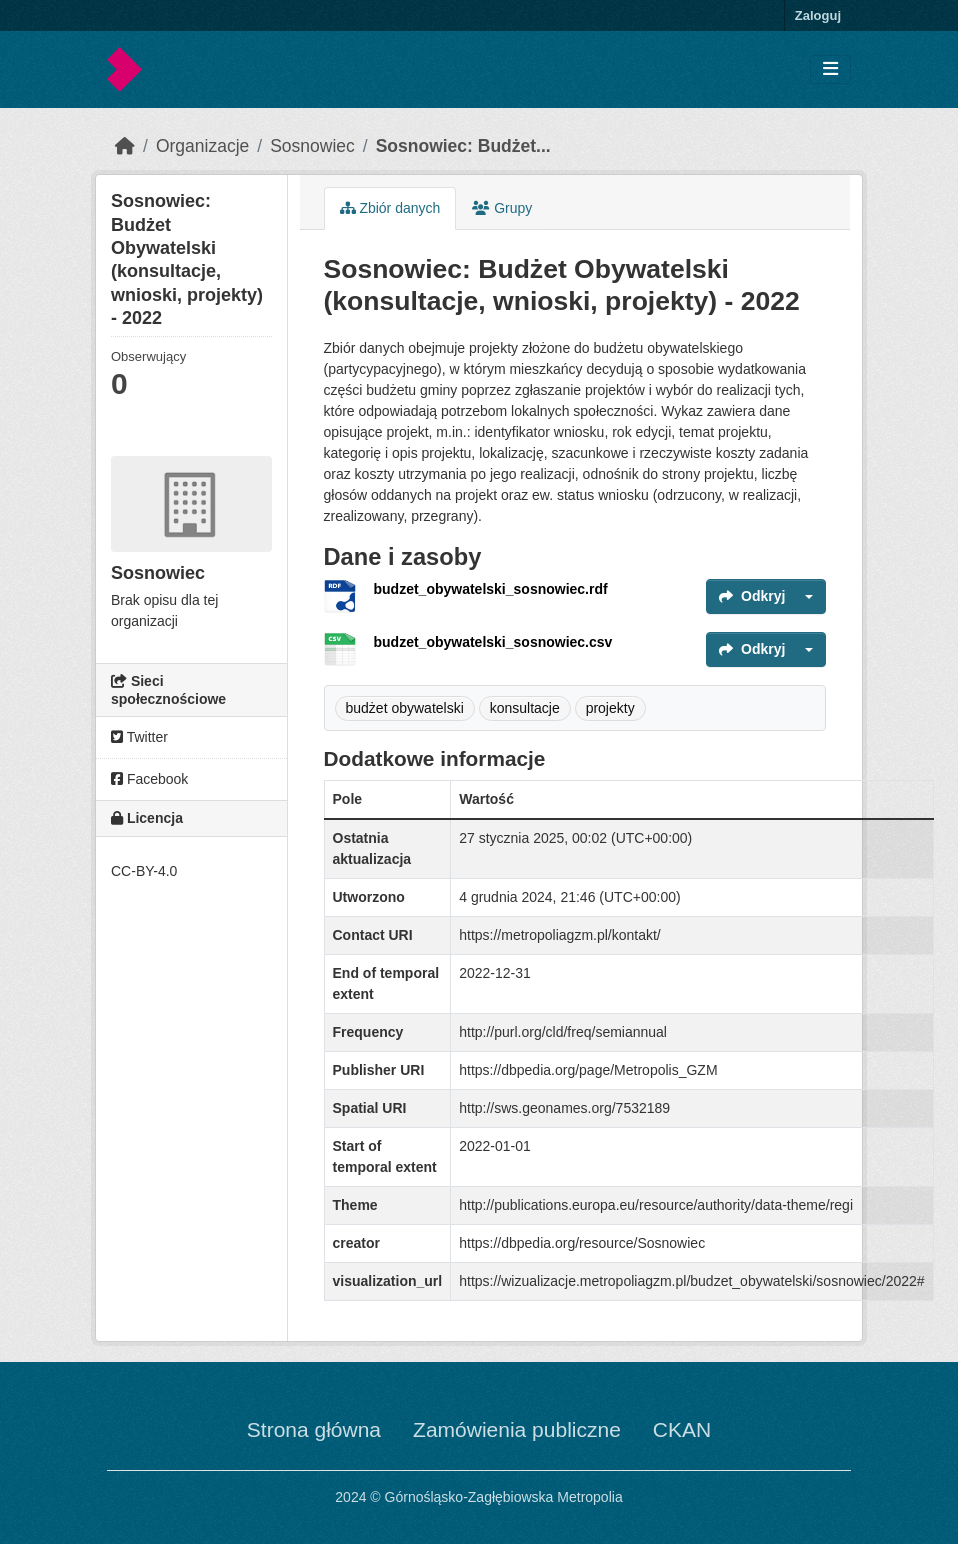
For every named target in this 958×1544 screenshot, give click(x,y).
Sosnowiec (312, 146)
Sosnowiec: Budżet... (463, 146)
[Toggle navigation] (830, 69)
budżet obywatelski (405, 708)
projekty (610, 708)
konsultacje (525, 708)
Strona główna (314, 1429)
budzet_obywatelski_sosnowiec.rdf (491, 589)
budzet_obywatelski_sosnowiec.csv (493, 642)
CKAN (682, 1429)
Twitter (139, 737)
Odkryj (752, 596)
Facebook (149, 779)
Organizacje (202, 146)
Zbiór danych (390, 208)
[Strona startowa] (125, 146)
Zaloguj (818, 15)
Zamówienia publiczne (517, 1429)
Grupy (502, 208)
